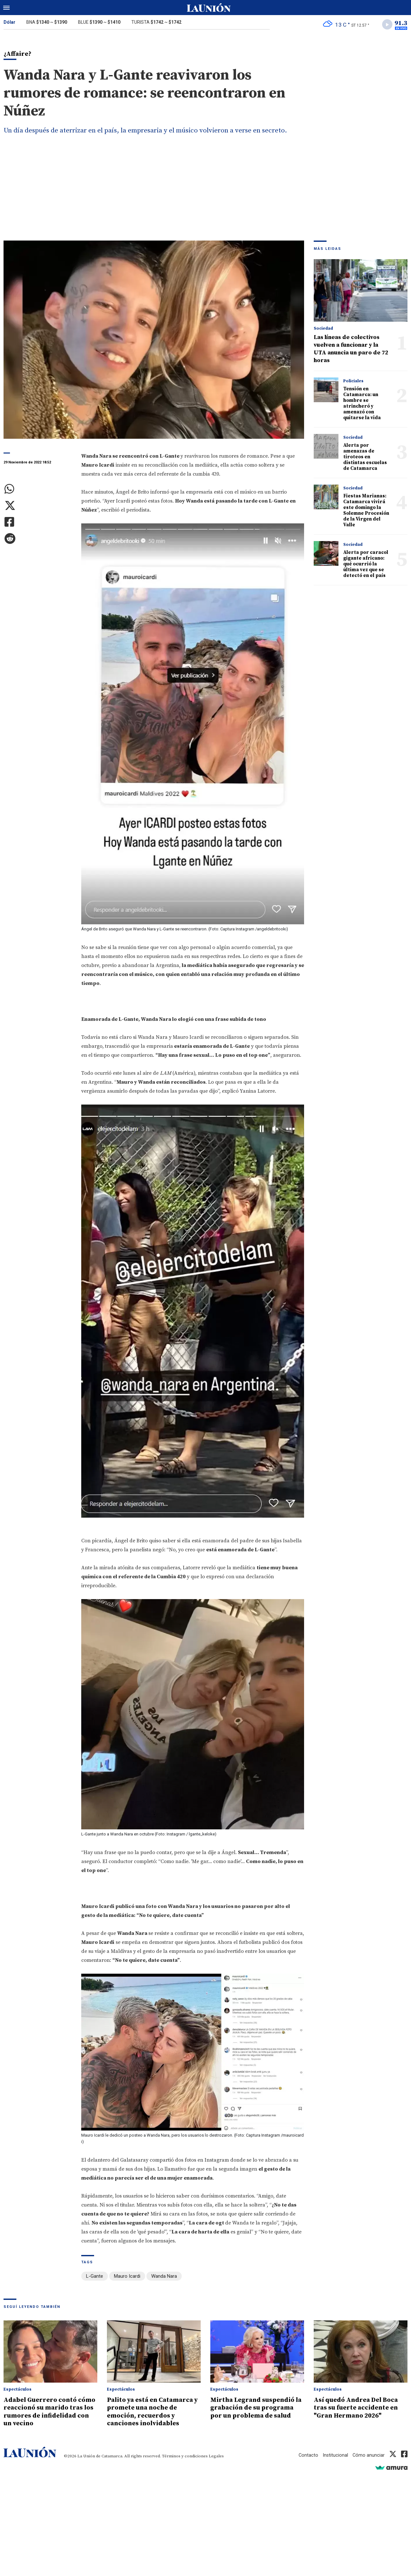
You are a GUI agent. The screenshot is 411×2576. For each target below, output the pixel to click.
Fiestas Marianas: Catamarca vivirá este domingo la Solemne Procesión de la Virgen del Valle (366, 511)
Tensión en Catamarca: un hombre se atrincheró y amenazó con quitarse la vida (362, 404)
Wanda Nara (164, 2277)
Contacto (308, 2455)
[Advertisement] (205, 193)
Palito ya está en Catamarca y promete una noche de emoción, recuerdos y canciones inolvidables (153, 2412)
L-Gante (94, 2277)
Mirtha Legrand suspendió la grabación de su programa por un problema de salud (255, 2412)
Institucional (335, 2455)
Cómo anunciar (368, 2455)
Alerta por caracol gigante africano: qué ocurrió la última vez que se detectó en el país (365, 565)
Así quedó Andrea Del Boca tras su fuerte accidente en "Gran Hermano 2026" (358, 2408)
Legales (216, 2456)
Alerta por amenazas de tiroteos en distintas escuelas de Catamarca (365, 457)
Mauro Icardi (127, 2277)
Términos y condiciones (185, 2456)
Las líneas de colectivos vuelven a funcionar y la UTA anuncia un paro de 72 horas (351, 350)
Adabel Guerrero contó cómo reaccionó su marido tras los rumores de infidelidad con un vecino (47, 2412)
